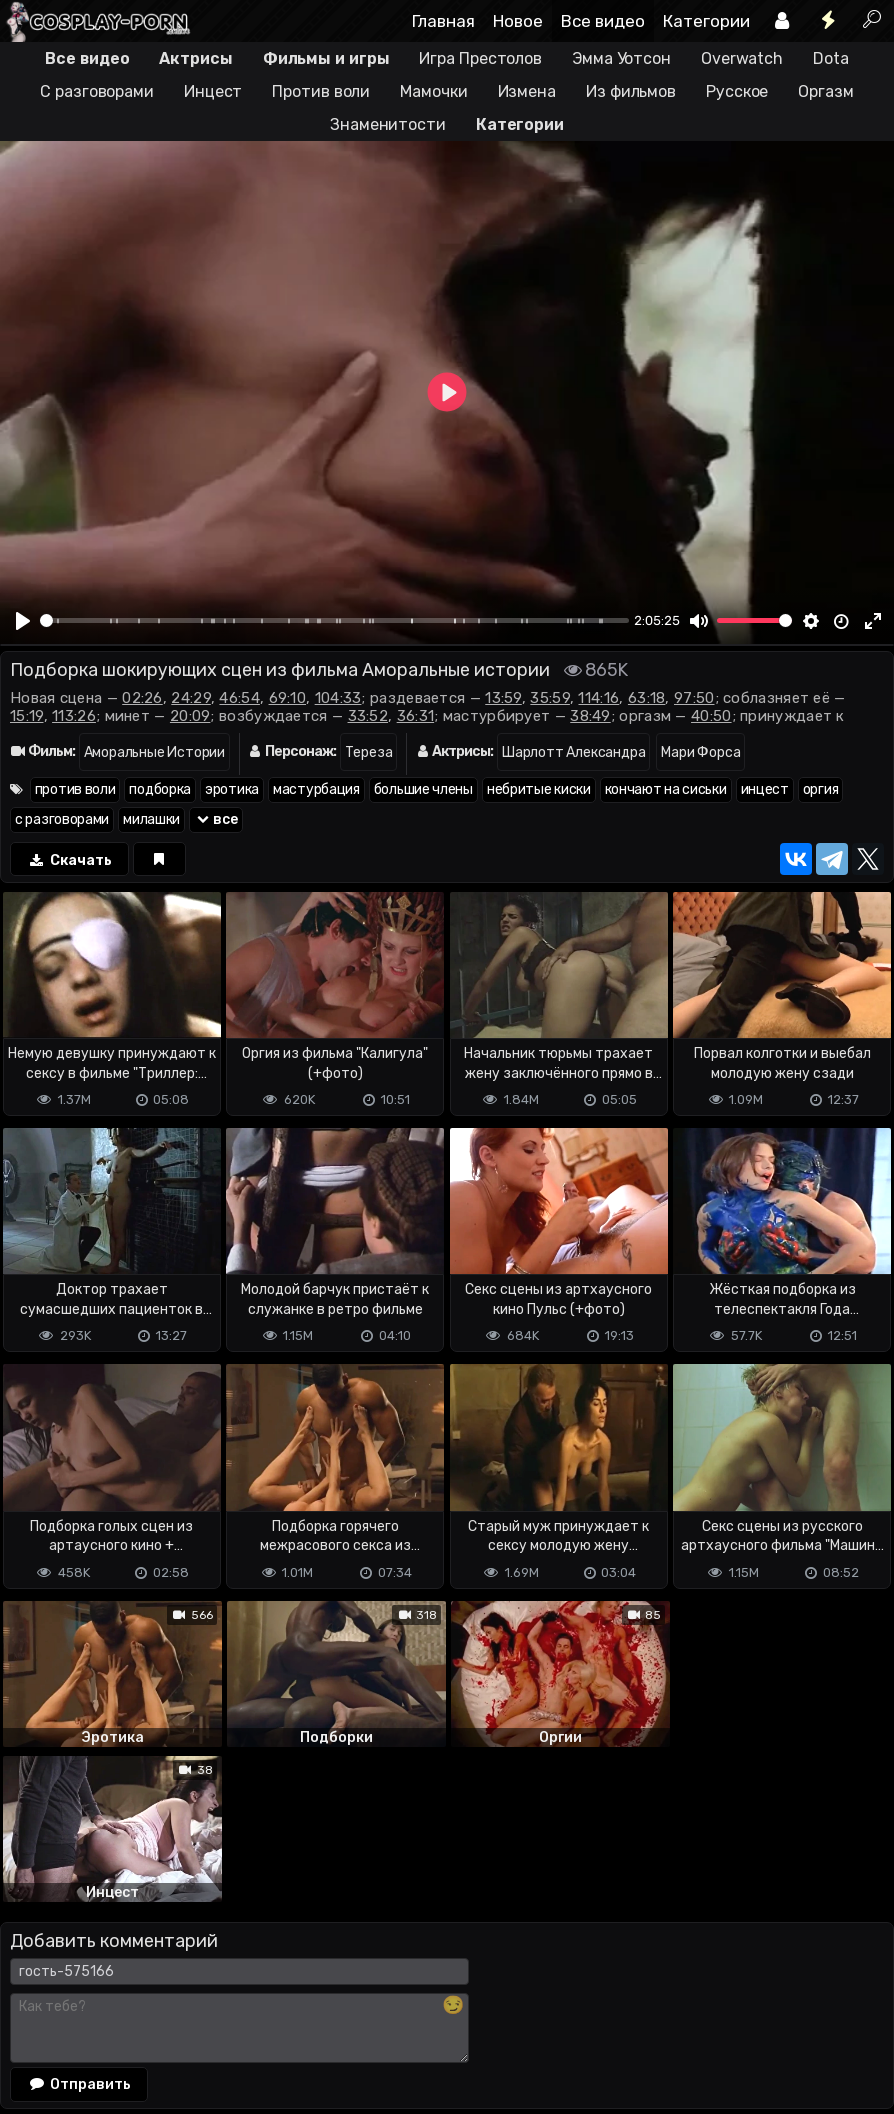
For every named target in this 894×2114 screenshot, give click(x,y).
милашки (151, 819)
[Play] (23, 621)
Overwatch (742, 58)
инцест (765, 789)
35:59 (550, 698)
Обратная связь (208, 2007)
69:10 (288, 698)
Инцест (213, 91)
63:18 (647, 698)
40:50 (711, 716)
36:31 (416, 716)
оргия (821, 789)
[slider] (334, 620)
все (216, 819)
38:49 (590, 716)
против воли (75, 789)
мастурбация (316, 789)
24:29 (191, 698)
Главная (443, 21)
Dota (831, 58)
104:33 (338, 698)
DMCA (32, 2007)
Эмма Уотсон (621, 58)
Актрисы (195, 58)
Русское (737, 91)
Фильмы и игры (326, 58)
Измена (527, 91)
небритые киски (539, 789)
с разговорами (62, 819)
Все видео (603, 21)
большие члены (423, 789)
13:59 (503, 698)
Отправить (79, 1928)
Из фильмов (631, 91)
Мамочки (433, 91)
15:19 (27, 716)
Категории (706, 21)
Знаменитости (388, 124)
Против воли (321, 91)
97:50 (694, 698)
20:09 (190, 716)
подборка (160, 789)
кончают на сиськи (666, 789)
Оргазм (825, 91)
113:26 (74, 716)
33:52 (368, 716)
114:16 (598, 698)
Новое (518, 21)
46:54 (239, 698)
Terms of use (103, 2007)
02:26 (142, 698)
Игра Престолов (480, 58)
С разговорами (97, 91)
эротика (232, 789)
